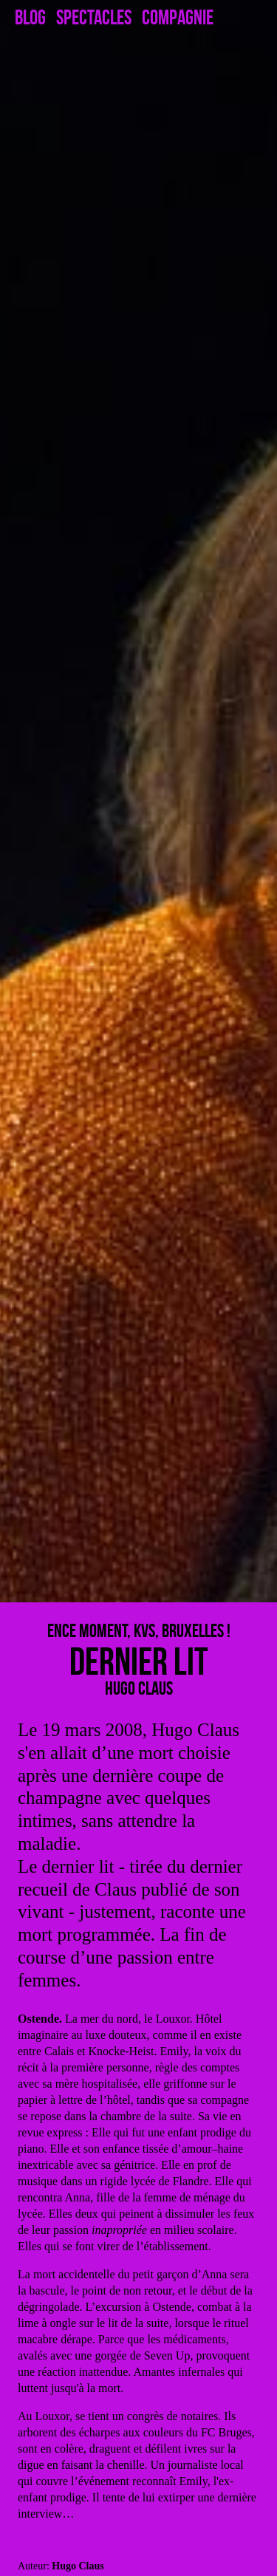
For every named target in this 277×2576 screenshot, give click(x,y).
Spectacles (93, 17)
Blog (30, 17)
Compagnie (177, 17)
